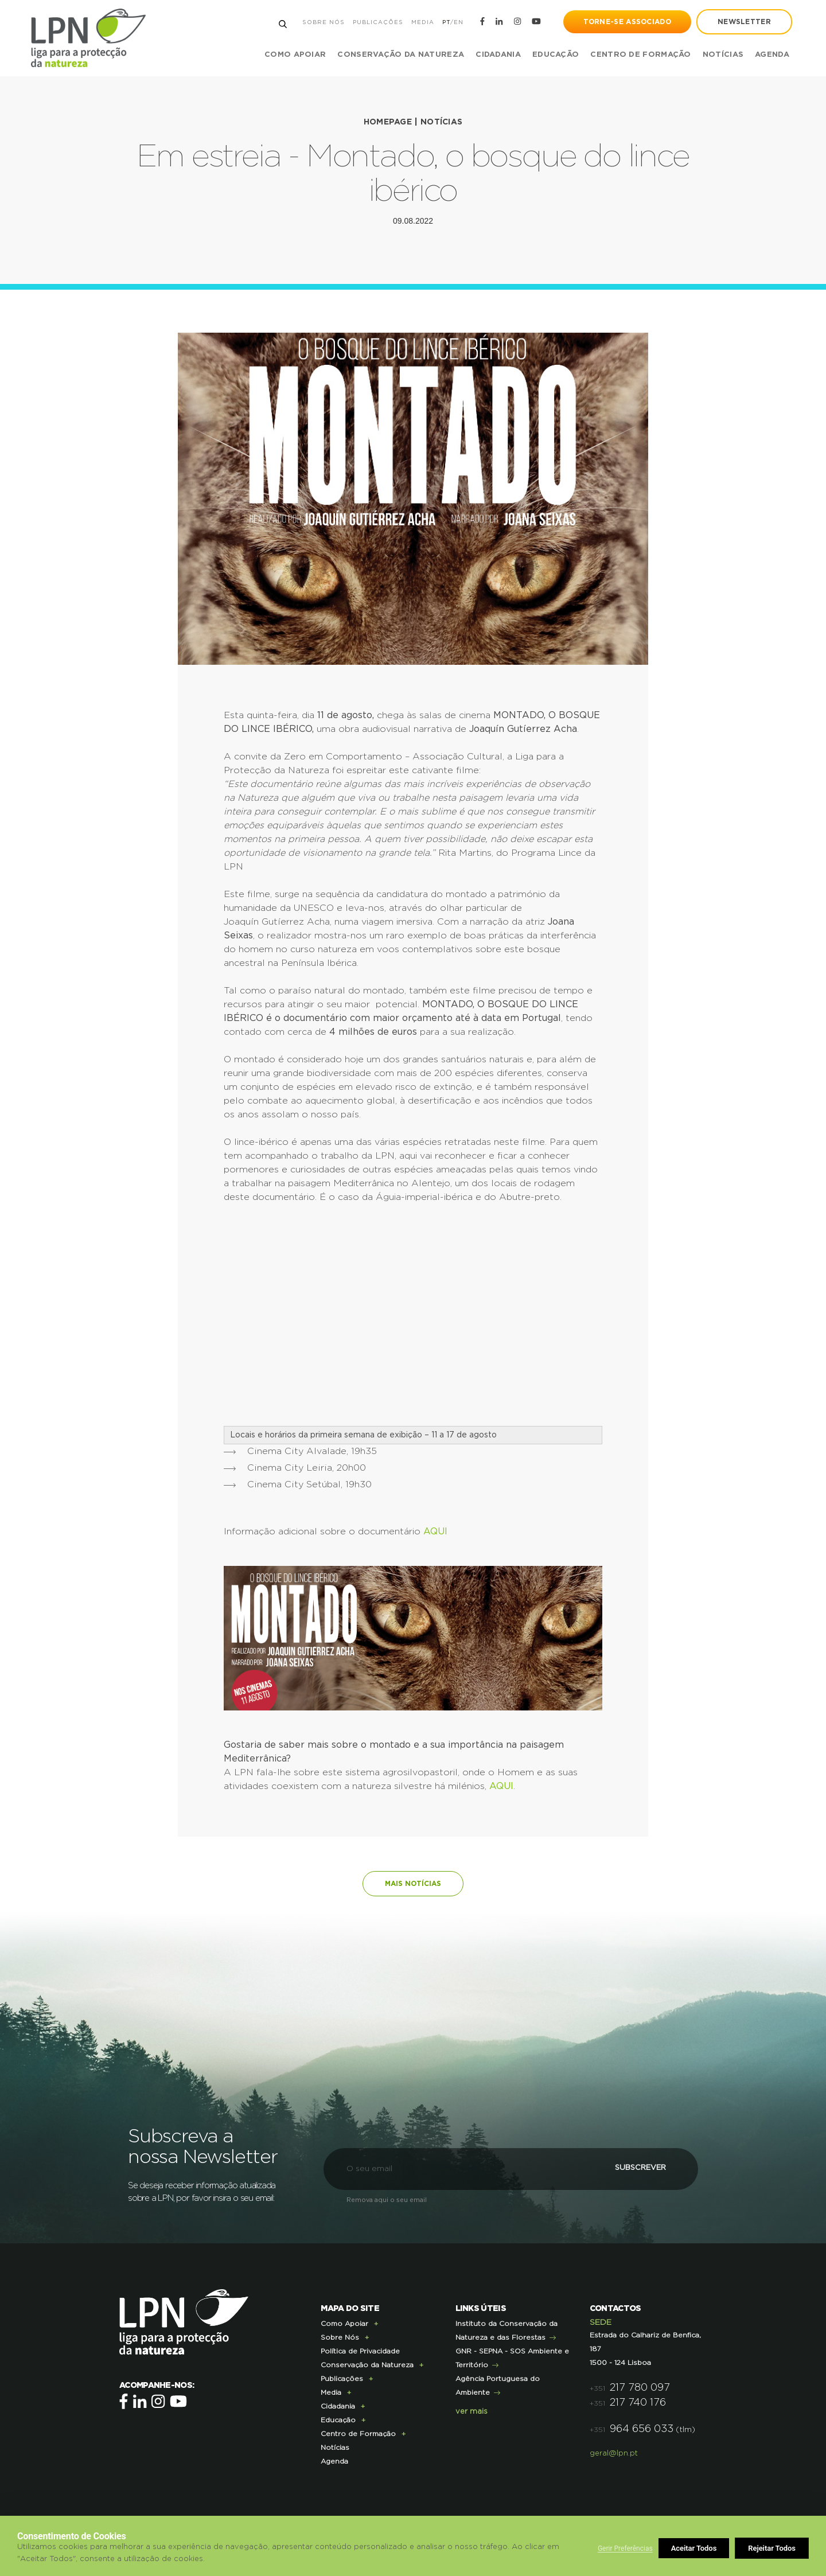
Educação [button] (555, 55)
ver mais (471, 2410)
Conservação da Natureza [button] (400, 55)
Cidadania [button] (497, 55)
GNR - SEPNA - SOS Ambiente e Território (512, 2357)
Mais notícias (413, 1882)
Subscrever (633, 2167)
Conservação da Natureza (367, 2363)
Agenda (771, 55)
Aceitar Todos (773, 2548)
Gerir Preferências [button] (625, 2548)
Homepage (388, 122)
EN (458, 22)
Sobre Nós (323, 22)
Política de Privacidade (360, 2350)
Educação (338, 2418)
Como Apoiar (344, 2322)
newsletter (743, 21)
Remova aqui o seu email (386, 2199)
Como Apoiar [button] (294, 55)
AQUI (435, 1531)
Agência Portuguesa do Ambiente (497, 2384)
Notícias (722, 55)
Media (422, 22)
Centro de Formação (640, 55)
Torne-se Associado (627, 21)
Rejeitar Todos (695, 2548)
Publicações (377, 22)
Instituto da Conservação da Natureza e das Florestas (506, 2329)
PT (446, 22)
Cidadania (338, 2405)
